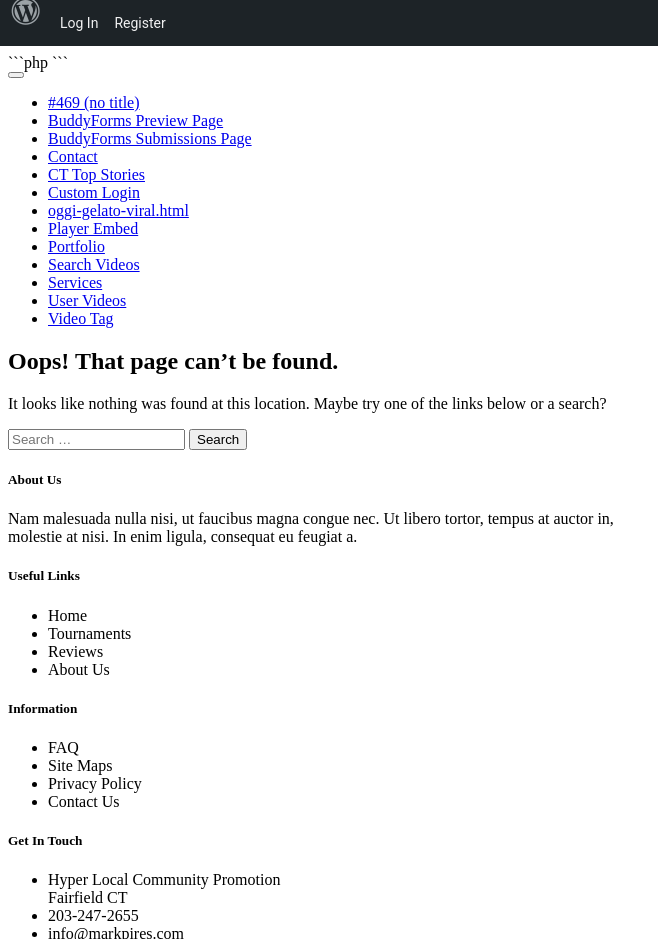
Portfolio (76, 246)
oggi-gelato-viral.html (118, 210)
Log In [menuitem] (79, 23)
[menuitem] (26, 23)
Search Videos (94, 264)
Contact (73, 156)
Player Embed (93, 228)
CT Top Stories (96, 174)
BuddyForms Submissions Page (150, 138)
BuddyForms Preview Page (135, 120)
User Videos (87, 300)
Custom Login (94, 192)
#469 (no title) (94, 102)
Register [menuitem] (139, 23)
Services (75, 282)
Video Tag (81, 318)
